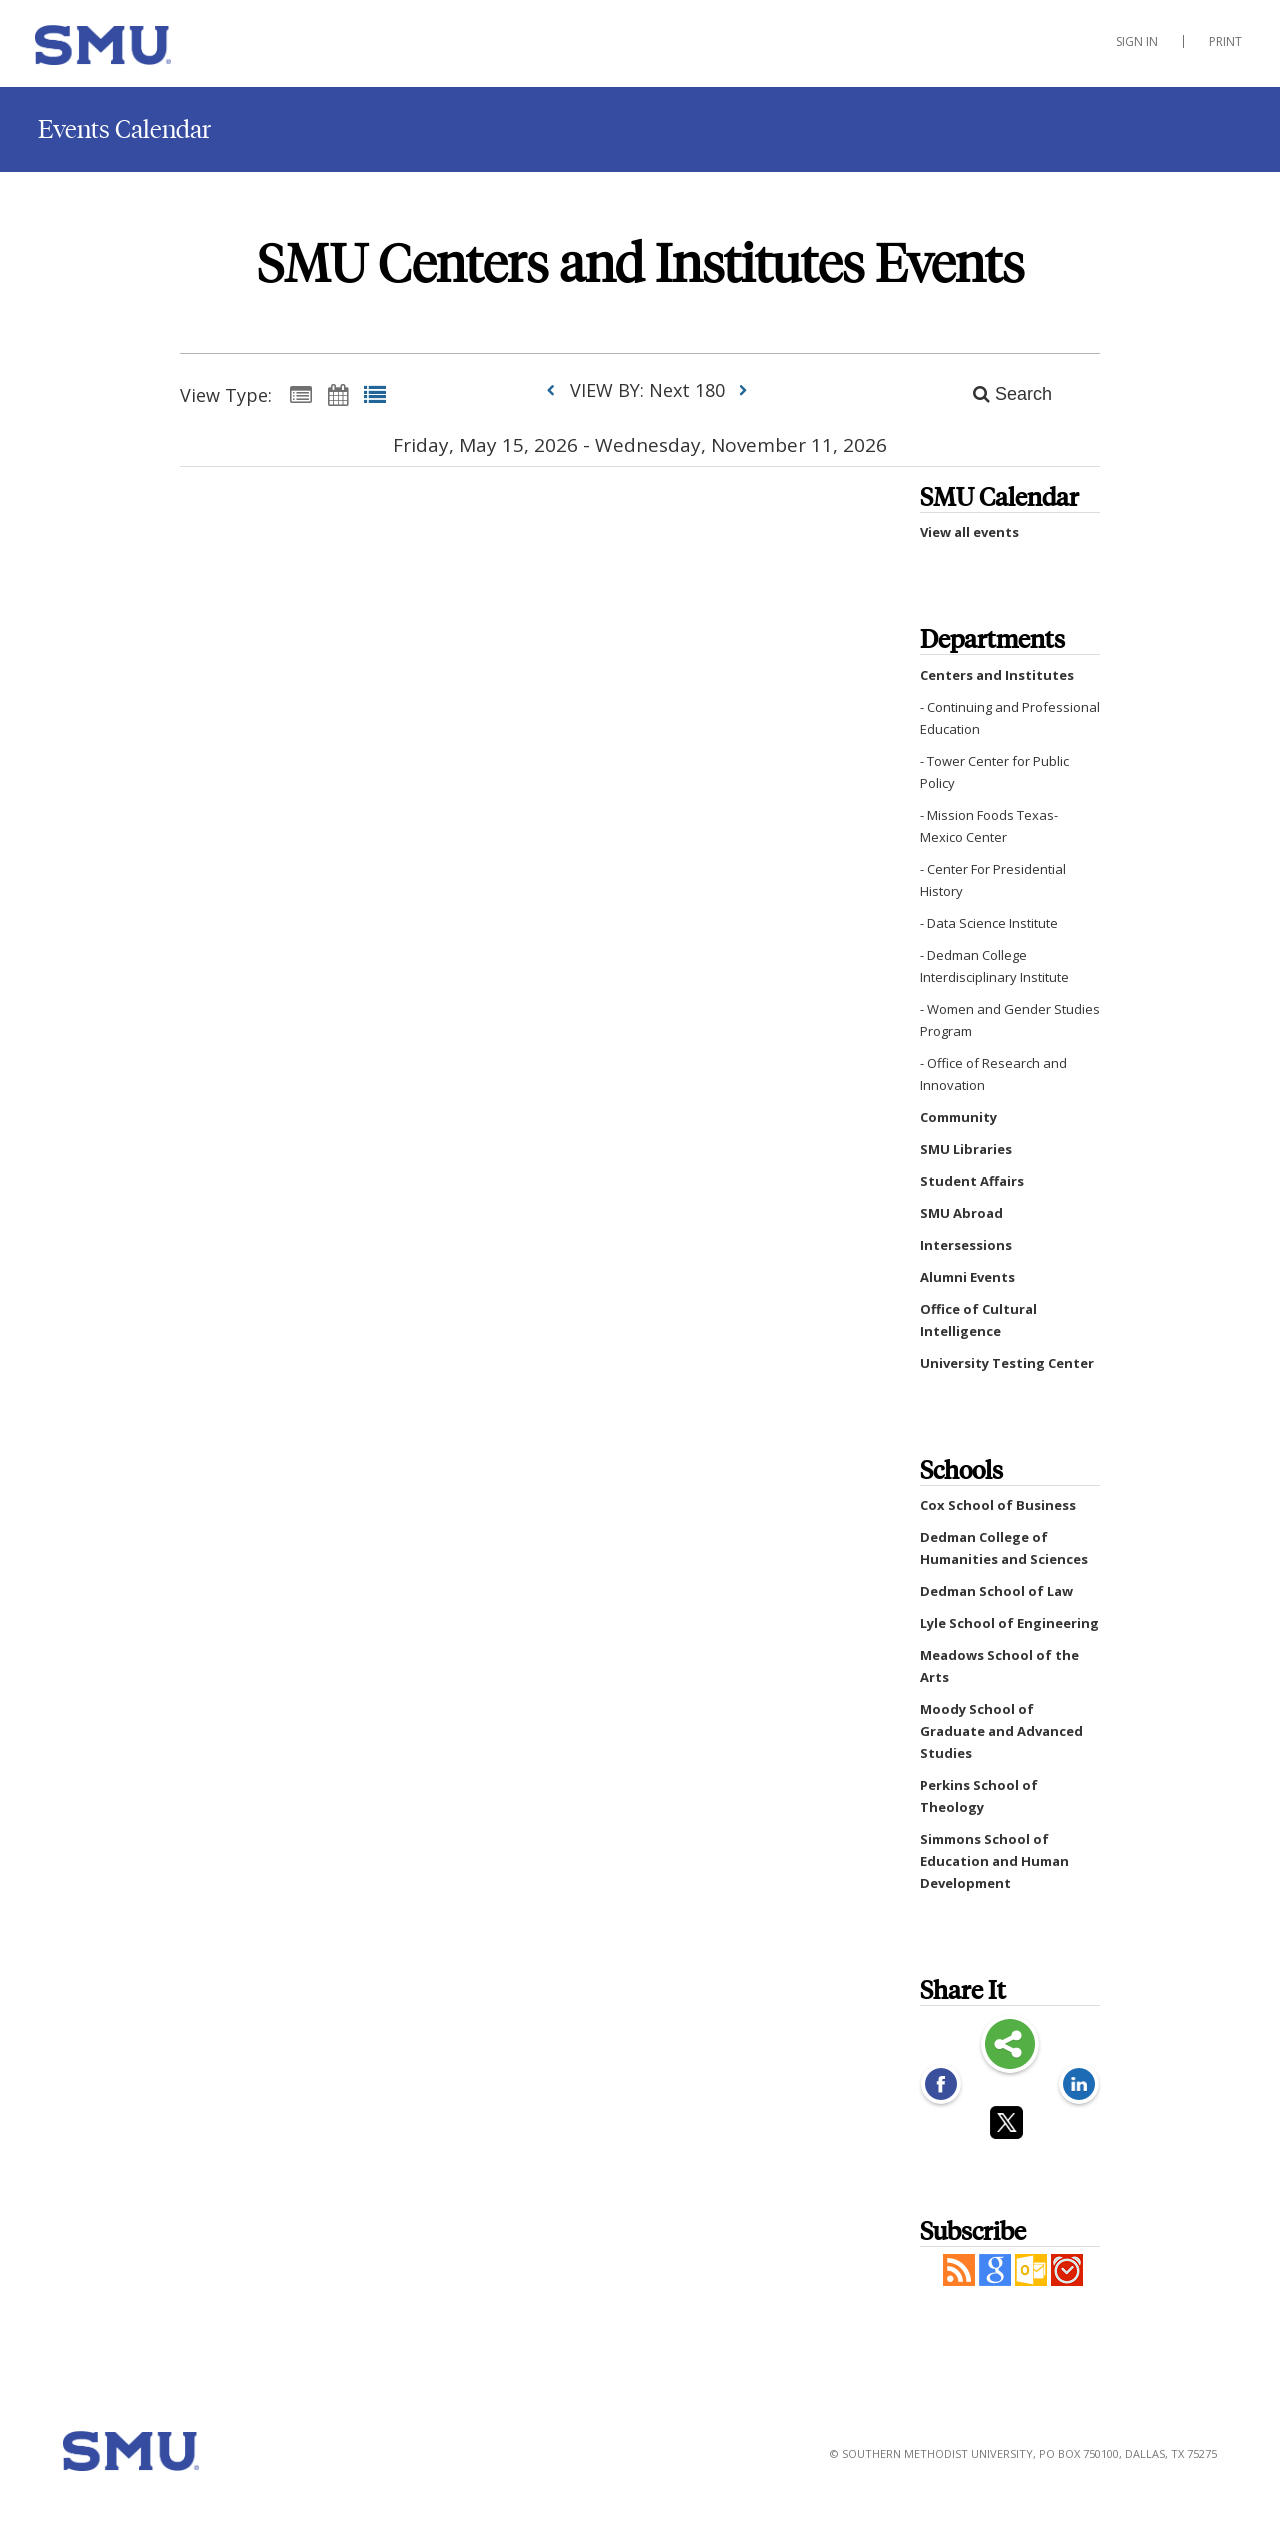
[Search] (1001, 394)
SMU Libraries (966, 1149)
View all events (969, 532)
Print (1225, 41)
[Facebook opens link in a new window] (941, 2086)
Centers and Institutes (997, 675)
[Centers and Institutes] (135, 49)
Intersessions (966, 1245)
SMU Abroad (961, 1213)
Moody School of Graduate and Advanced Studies (1001, 1731)
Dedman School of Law (996, 1591)
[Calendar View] (338, 394)
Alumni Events (967, 1277)
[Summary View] (301, 394)
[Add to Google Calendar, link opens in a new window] (995, 2280)
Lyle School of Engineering (1009, 1623)
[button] (959, 2280)
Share (1010, 2046)
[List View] (375, 394)
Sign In (1137, 41)
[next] (743, 390)
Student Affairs (972, 1181)
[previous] (555, 390)
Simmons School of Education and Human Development (994, 1861)
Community (958, 1117)
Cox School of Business (998, 1505)
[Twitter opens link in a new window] (1010, 2126)
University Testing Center (1007, 1363)
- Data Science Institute (989, 923)
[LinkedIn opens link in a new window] (1079, 2086)
